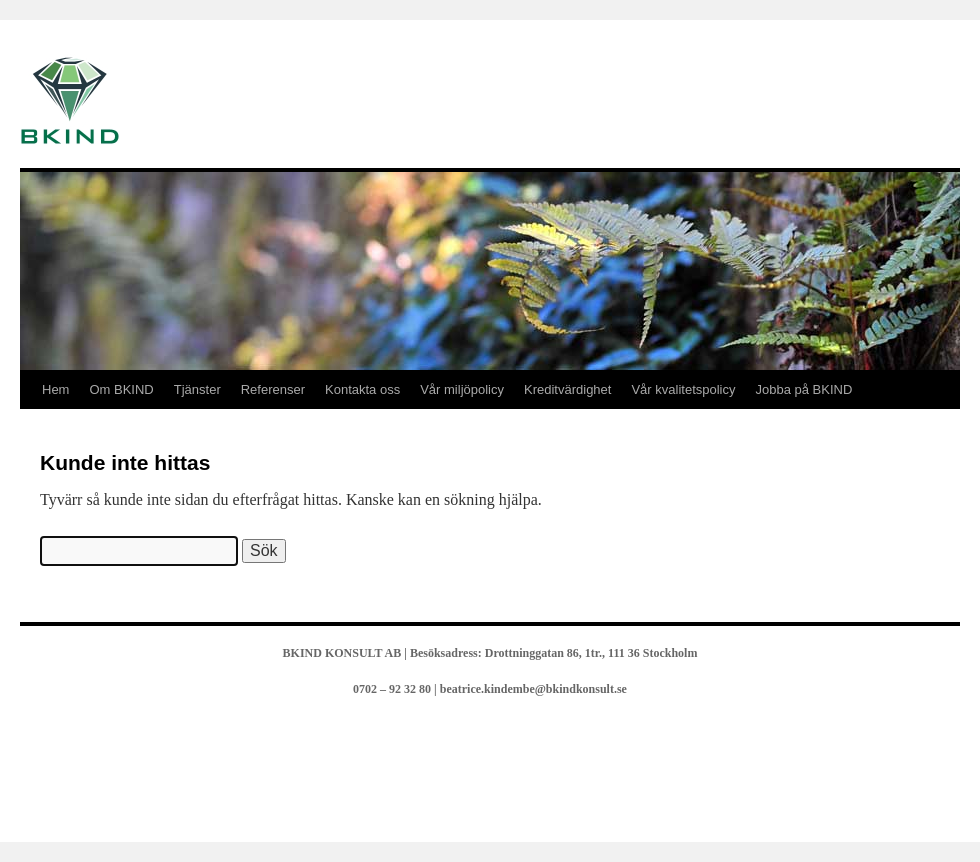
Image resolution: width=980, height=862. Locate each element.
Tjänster (197, 389)
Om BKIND (121, 389)
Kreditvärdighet (567, 389)
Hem (55, 389)
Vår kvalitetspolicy (683, 389)
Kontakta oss (362, 389)
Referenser (273, 389)
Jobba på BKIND (804, 389)
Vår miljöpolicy (462, 389)
